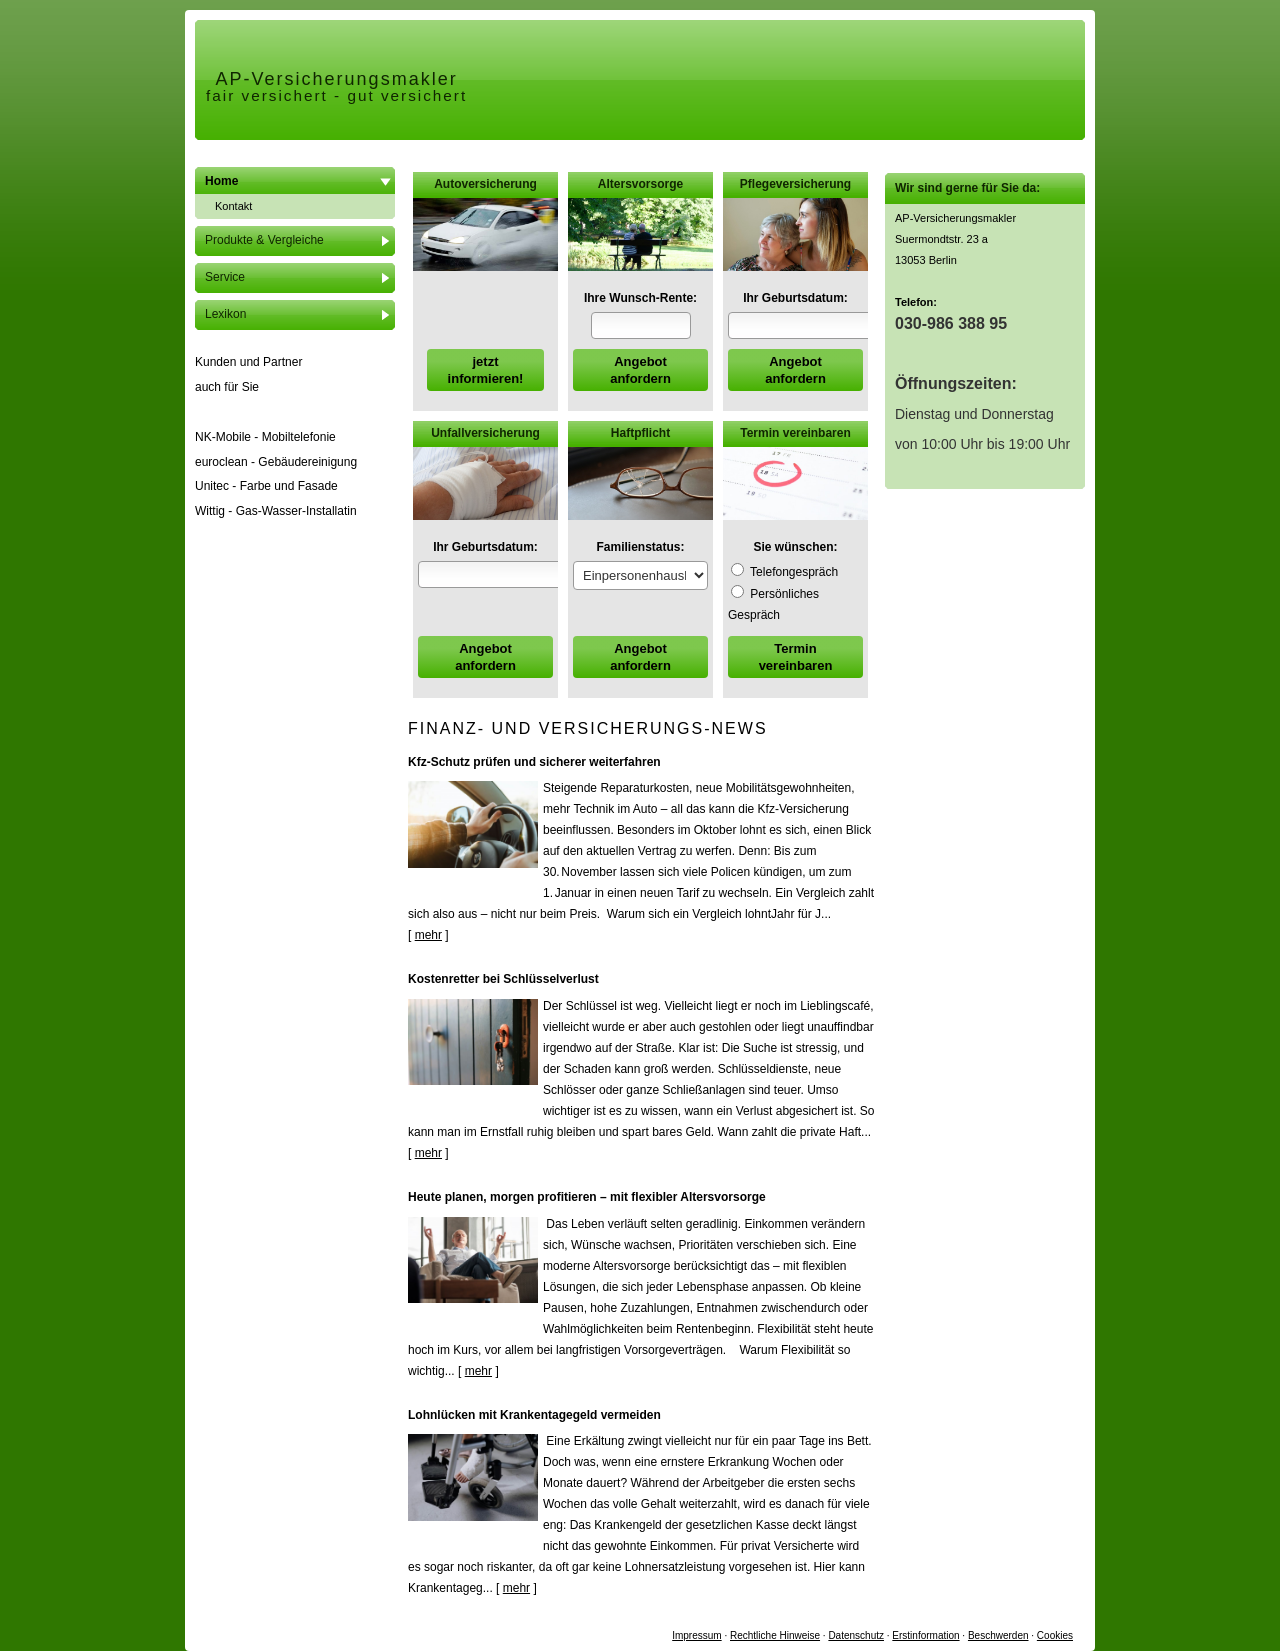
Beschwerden (998, 1635)
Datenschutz (856, 1635)
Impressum (696, 1635)
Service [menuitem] (225, 277)
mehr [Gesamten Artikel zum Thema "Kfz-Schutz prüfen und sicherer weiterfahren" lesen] (428, 935)
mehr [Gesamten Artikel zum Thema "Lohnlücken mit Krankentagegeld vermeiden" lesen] (516, 1588)
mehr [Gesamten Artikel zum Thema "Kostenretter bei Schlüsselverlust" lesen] (428, 1153)
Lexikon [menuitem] (225, 314)
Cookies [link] (1055, 1635)
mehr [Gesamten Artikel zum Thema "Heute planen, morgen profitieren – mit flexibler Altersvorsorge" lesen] (478, 1371)
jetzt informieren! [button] (486, 370)
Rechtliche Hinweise (775, 1635)
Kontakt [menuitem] (233, 206)
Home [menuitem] (221, 181)
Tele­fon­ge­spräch (784, 572)
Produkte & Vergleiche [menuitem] (264, 240)
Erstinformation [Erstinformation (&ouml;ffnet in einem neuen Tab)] (925, 1635)
